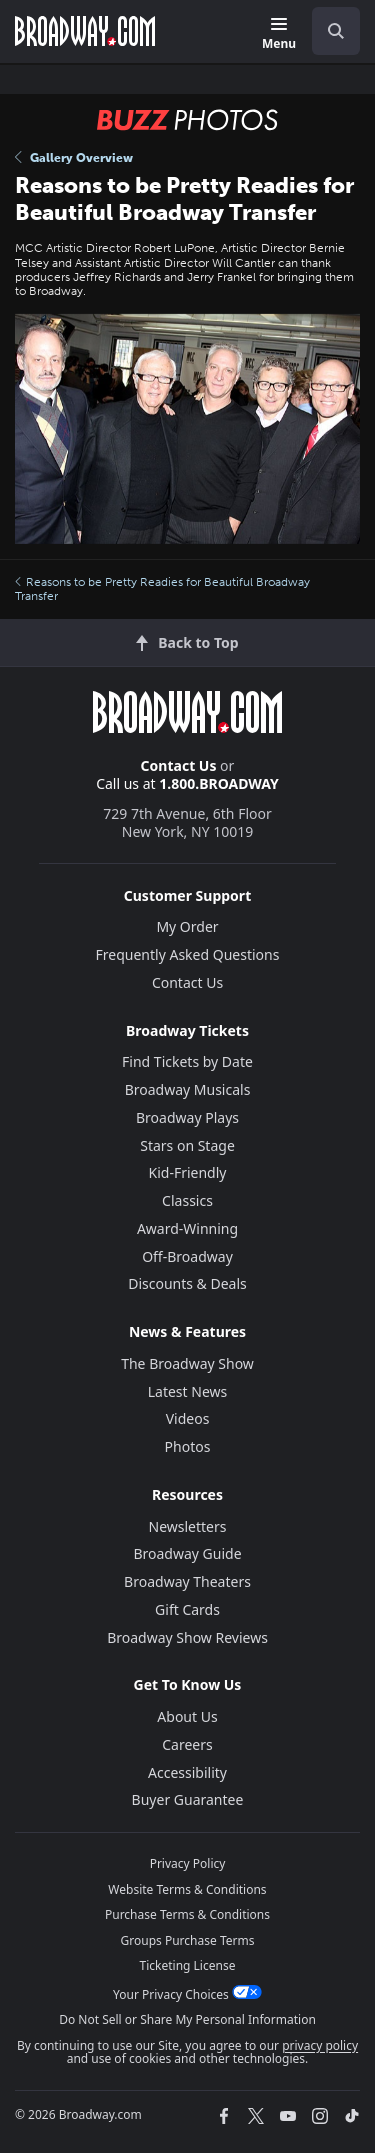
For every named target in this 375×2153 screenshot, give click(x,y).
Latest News (188, 1391)
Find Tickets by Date (187, 1061)
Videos (188, 1418)
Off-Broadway (187, 1256)
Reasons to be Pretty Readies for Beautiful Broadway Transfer (162, 589)
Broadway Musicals (188, 1089)
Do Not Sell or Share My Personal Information (187, 2019)
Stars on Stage (187, 1145)
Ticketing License (188, 1965)
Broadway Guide (187, 1553)
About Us (187, 1716)
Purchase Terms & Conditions (187, 1914)
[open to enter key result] (336, 31)
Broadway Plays (187, 1117)
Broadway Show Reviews (187, 1637)
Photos (188, 1446)
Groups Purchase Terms (188, 1940)
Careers (187, 1744)
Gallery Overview (74, 158)
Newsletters (188, 1526)
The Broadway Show (187, 1363)
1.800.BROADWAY (219, 783)
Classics (187, 1200)
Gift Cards (187, 1609)
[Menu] (279, 34)
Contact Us (179, 765)
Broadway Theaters (187, 1581)
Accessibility (187, 1772)
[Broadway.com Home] (85, 31)
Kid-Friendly (188, 1172)
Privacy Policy (188, 1863)
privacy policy (320, 2045)
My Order (187, 926)
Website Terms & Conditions (187, 1889)
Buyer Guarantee (188, 1799)
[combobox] (328, 31)
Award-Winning (187, 1228)
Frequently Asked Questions (188, 954)
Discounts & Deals (187, 1283)
